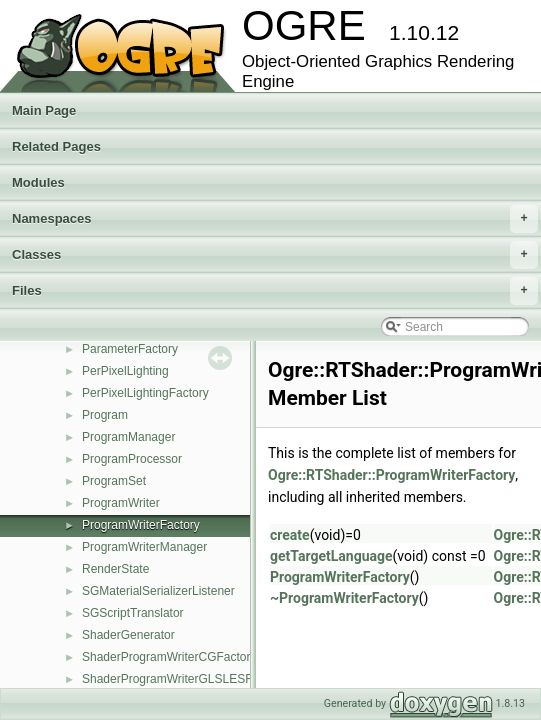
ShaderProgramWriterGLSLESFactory (183, 679)
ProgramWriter (121, 503)
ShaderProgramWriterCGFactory (169, 657)
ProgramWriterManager (144, 547)
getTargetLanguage (331, 556)
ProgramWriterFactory (141, 525)
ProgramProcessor (132, 459)
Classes (275, 255)
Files (275, 291)
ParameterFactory (130, 349)
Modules (38, 182)
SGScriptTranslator (133, 613)
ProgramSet (114, 481)
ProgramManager (128, 437)
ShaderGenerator (128, 635)
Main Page (44, 110)
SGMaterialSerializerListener (158, 591)
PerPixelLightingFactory (145, 393)
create (290, 535)
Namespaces (275, 219)
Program (105, 415)
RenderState (115, 569)
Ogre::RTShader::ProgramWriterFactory (391, 475)
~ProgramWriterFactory (344, 598)
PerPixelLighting (125, 371)
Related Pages (56, 146)
